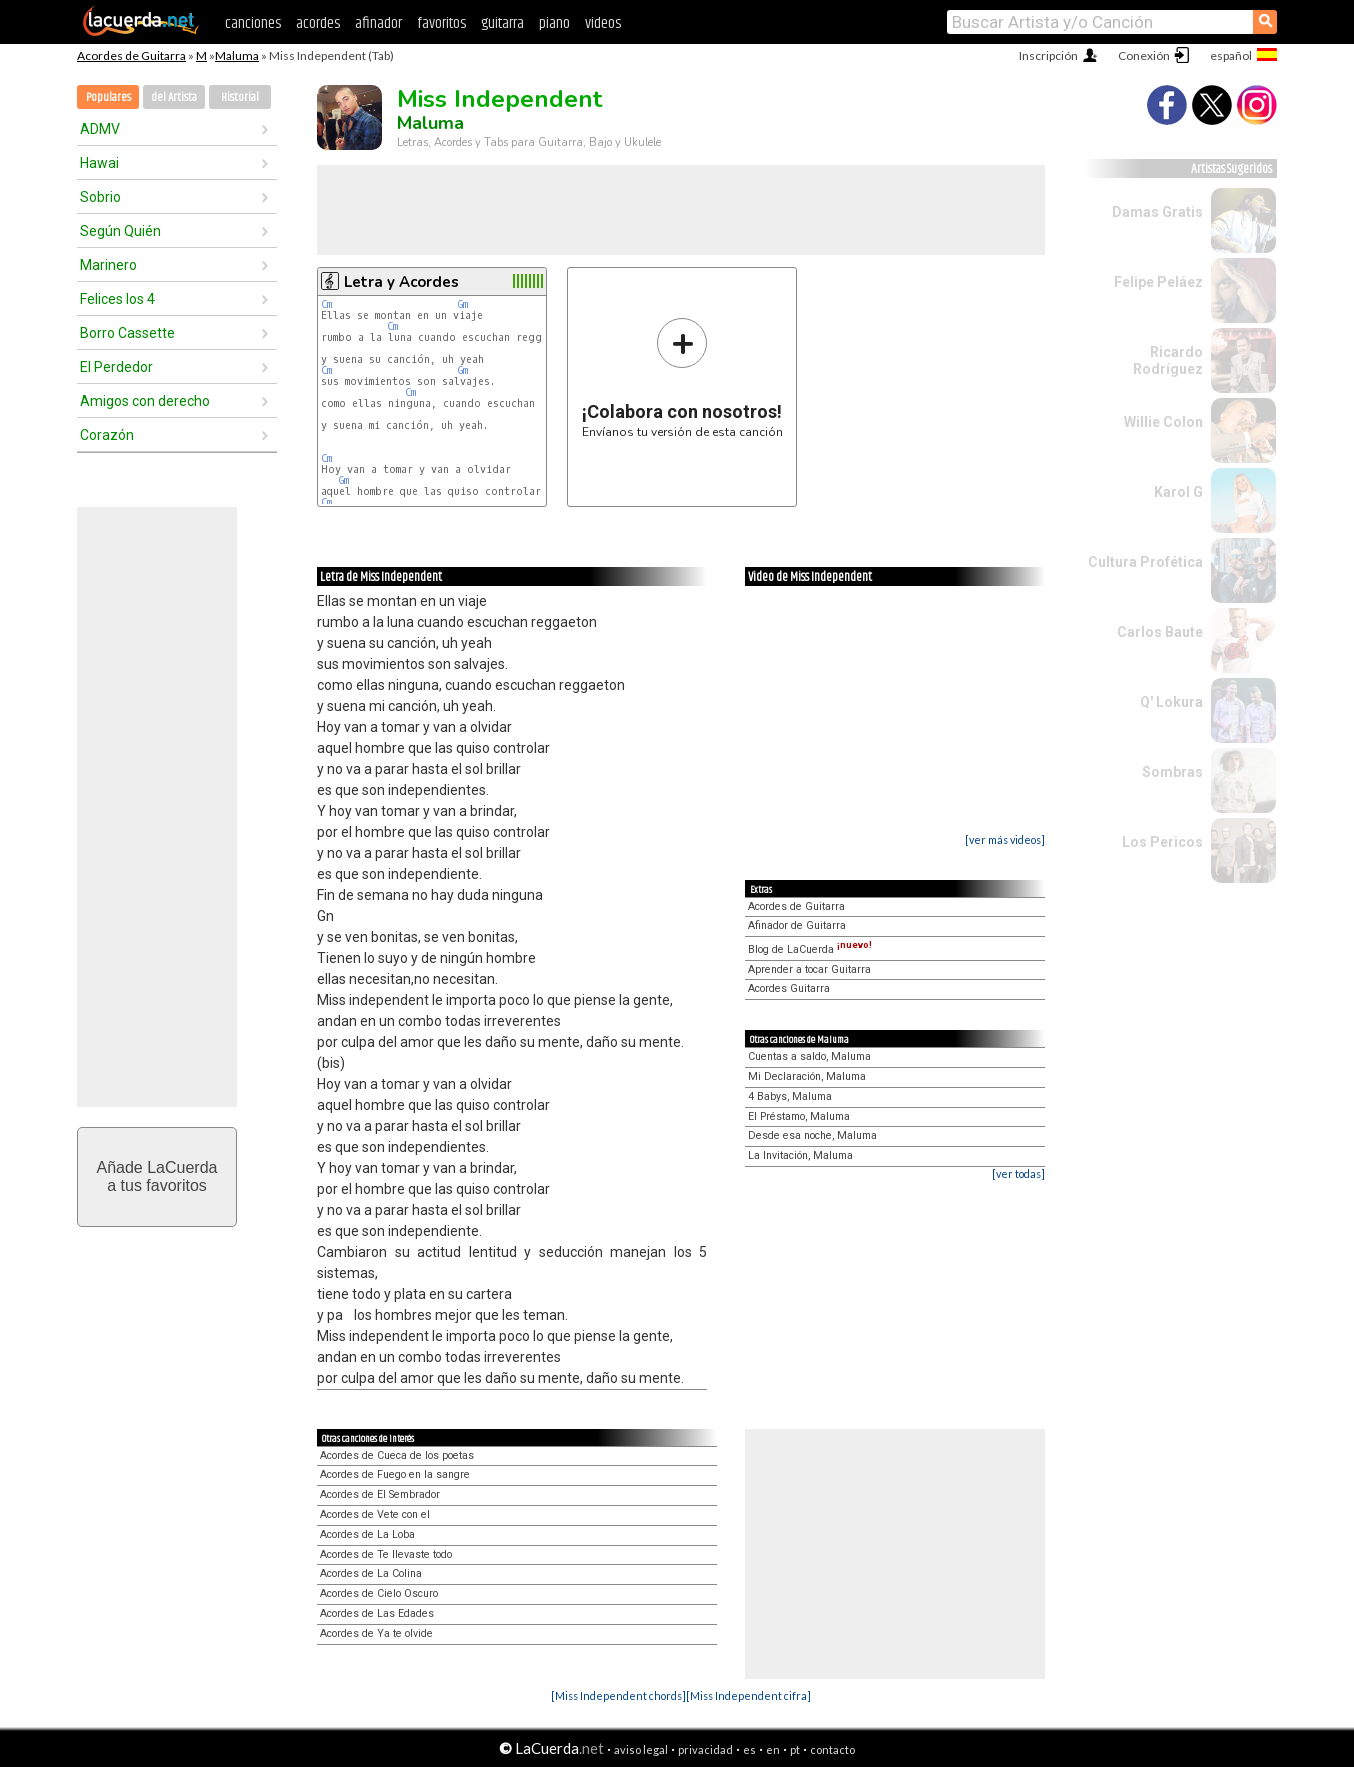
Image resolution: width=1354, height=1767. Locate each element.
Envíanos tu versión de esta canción (682, 377)
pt (795, 1749)
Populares (108, 97)
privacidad (705, 1749)
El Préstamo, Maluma (799, 1116)
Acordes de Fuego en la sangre (395, 1474)
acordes (318, 23)
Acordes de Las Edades (377, 1613)
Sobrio (100, 197)
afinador (378, 23)
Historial (240, 97)
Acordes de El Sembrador (380, 1494)
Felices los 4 (117, 299)
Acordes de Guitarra (131, 55)
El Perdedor (116, 367)
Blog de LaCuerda (810, 949)
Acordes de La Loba (367, 1534)
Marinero (108, 265)
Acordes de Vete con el (375, 1514)
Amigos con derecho (145, 401)
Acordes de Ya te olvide (376, 1633)
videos (603, 23)
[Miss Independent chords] (618, 1695)
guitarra (502, 23)
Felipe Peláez (1158, 282)
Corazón (107, 435)
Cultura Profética (1145, 562)
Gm (463, 304)
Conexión (1144, 55)
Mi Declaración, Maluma (807, 1076)
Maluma (237, 55)
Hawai (99, 163)
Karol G (1178, 492)
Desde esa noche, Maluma (812, 1135)
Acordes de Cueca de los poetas (397, 1455)
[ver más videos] (1005, 839)
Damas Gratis (1157, 212)
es (749, 1749)
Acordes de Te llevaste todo (386, 1554)
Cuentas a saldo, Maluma (809, 1056)
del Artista (174, 97)
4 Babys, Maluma (790, 1096)
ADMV (100, 129)
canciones (253, 23)
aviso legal (641, 1749)
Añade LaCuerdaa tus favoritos (157, 1176)
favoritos (441, 23)
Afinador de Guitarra (797, 925)
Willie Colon (1163, 422)
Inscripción (1048, 55)
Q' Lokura (1171, 702)
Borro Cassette (127, 333)
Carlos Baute (1160, 632)
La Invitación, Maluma (800, 1155)
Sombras (1172, 772)
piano (554, 23)
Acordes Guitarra (789, 988)
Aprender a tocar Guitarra (809, 969)
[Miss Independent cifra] (748, 1695)
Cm (326, 304)
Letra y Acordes (401, 282)
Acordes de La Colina (371, 1573)
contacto (832, 1749)
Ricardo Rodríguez (1168, 360)
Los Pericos (1162, 842)
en (773, 1749)
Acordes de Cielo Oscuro (379, 1593)
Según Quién (120, 231)
